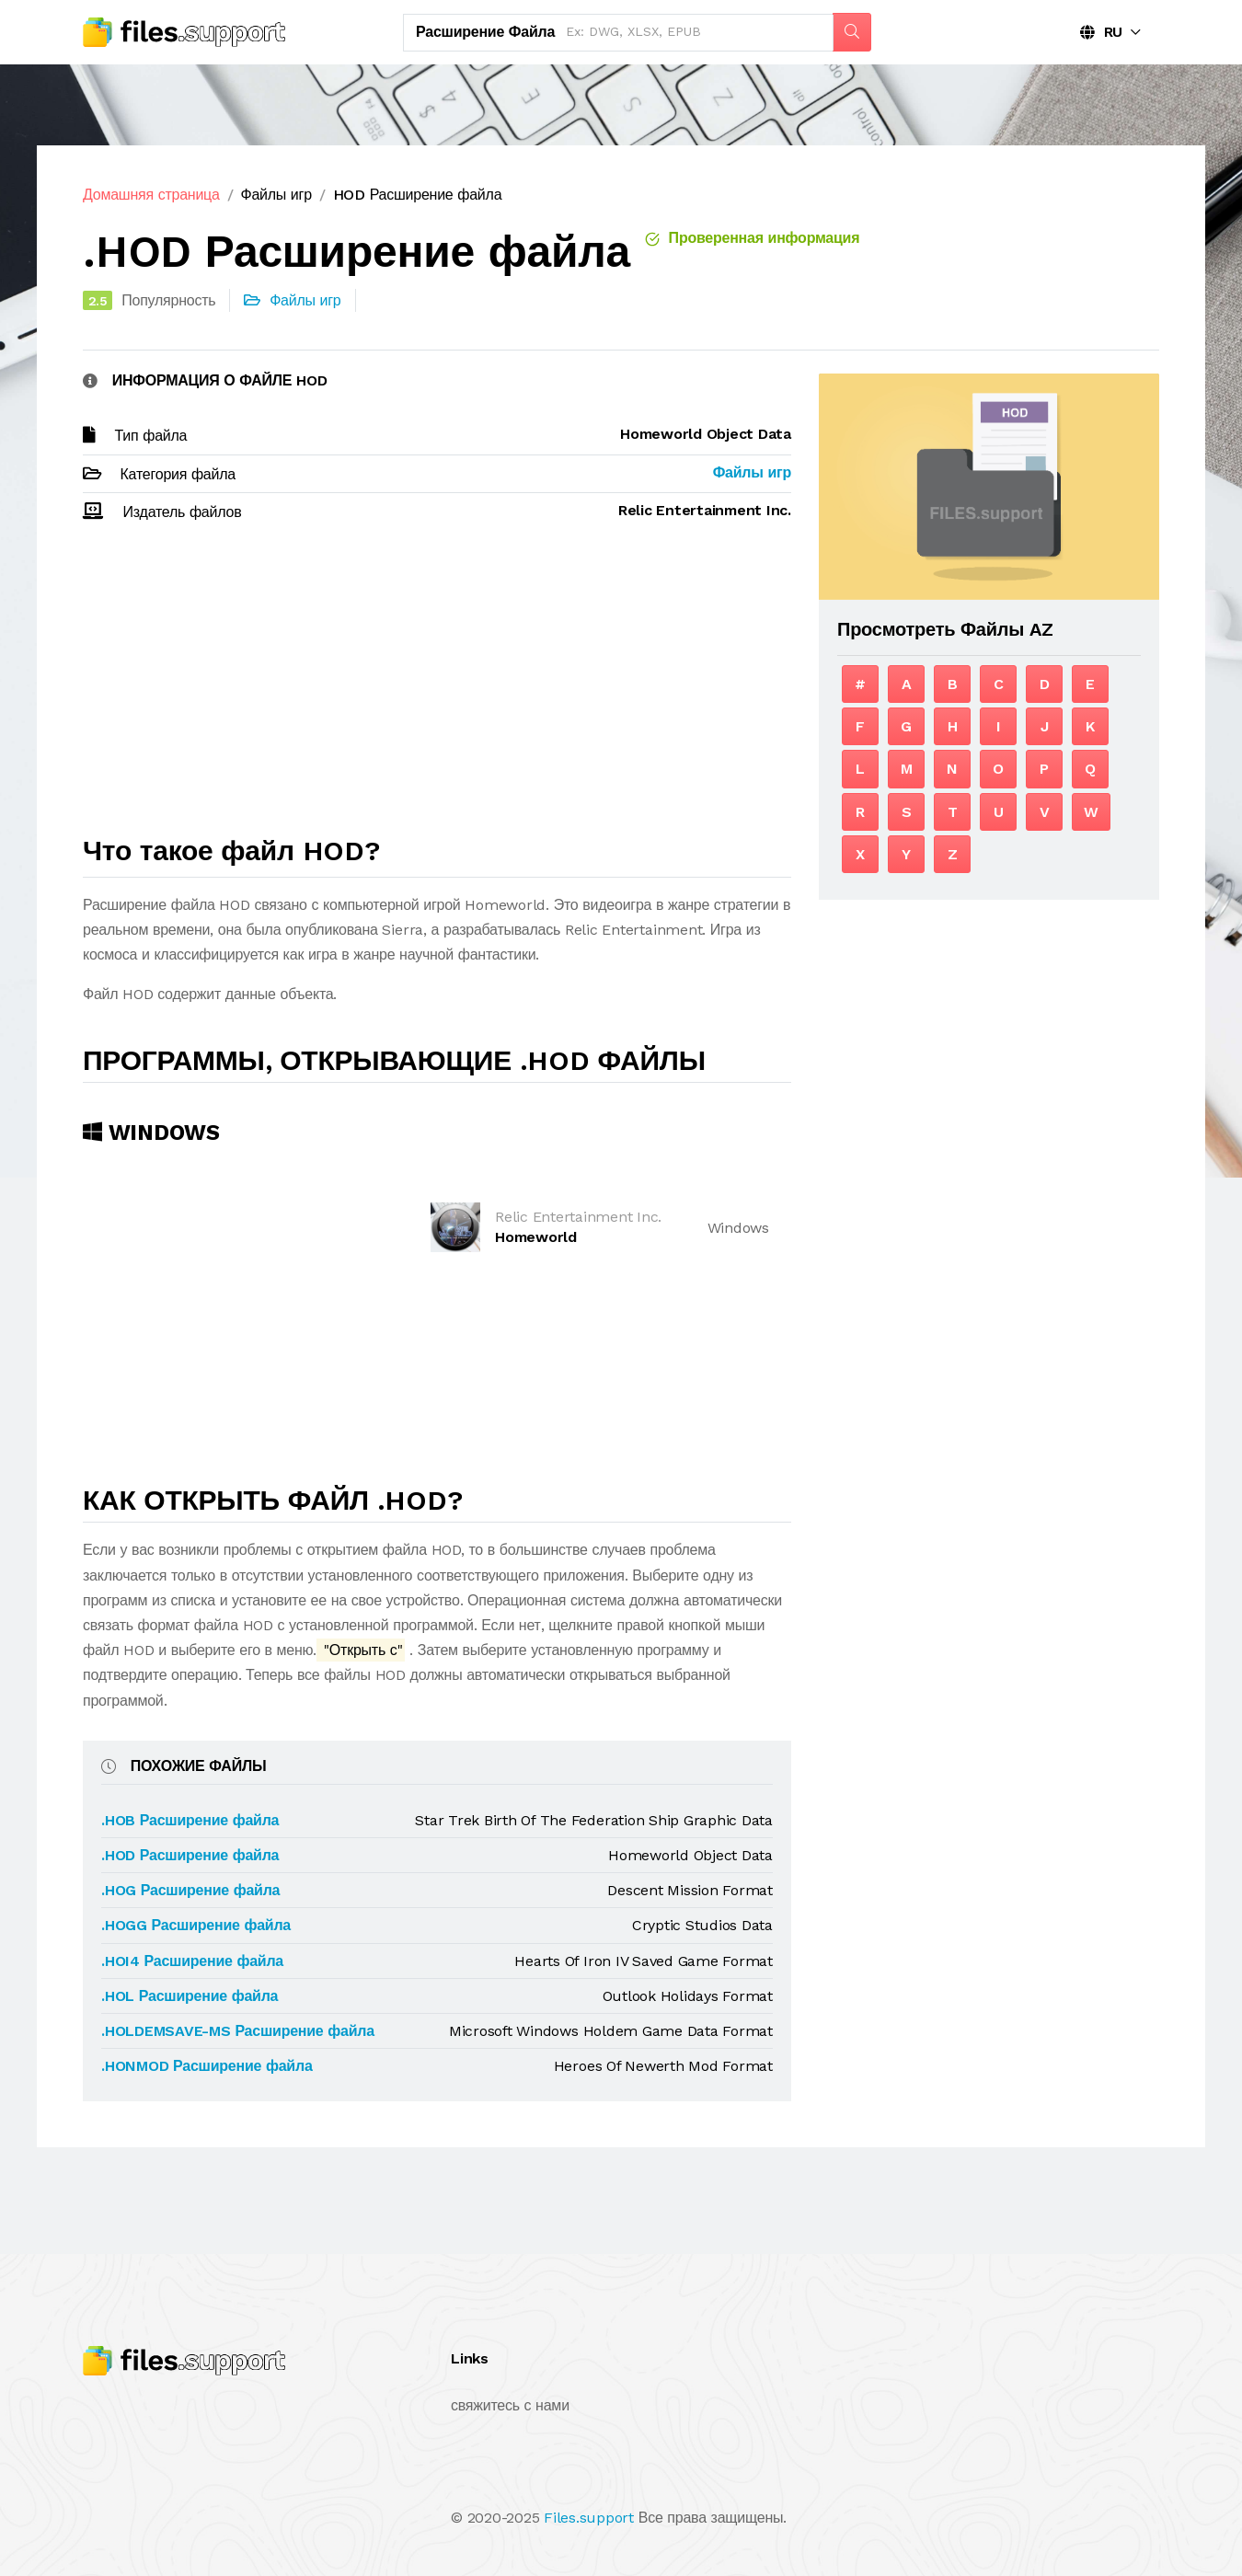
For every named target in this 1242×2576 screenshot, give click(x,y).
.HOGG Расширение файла (196, 1925)
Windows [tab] (151, 1132)
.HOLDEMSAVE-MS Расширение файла (237, 2031)
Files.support (589, 2517)
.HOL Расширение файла (189, 1996)
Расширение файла (485, 31)
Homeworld (536, 1237)
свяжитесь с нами (510, 2405)
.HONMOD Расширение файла (207, 2066)
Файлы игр (275, 194)
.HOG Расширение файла (190, 1890)
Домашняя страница (151, 194)
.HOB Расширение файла (190, 1820)
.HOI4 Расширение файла (192, 1961)
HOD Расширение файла (417, 194)
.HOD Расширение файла (190, 1855)
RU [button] (1101, 31)
